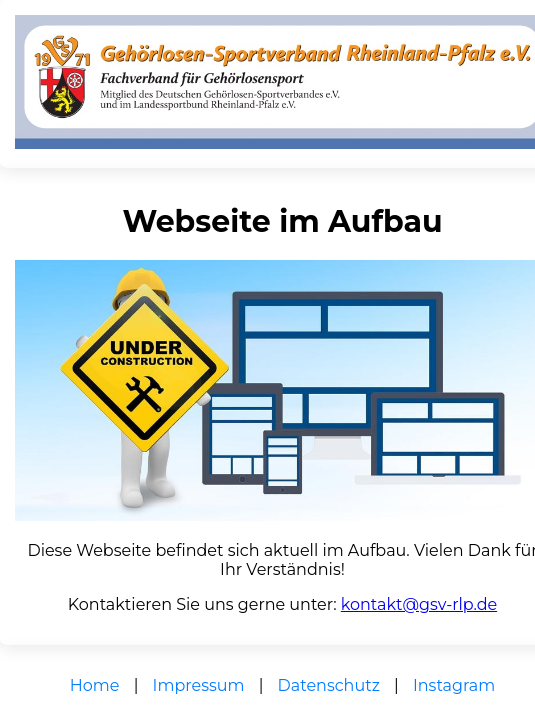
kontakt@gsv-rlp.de (419, 604)
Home (95, 685)
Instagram (454, 685)
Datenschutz (329, 685)
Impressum (199, 685)
